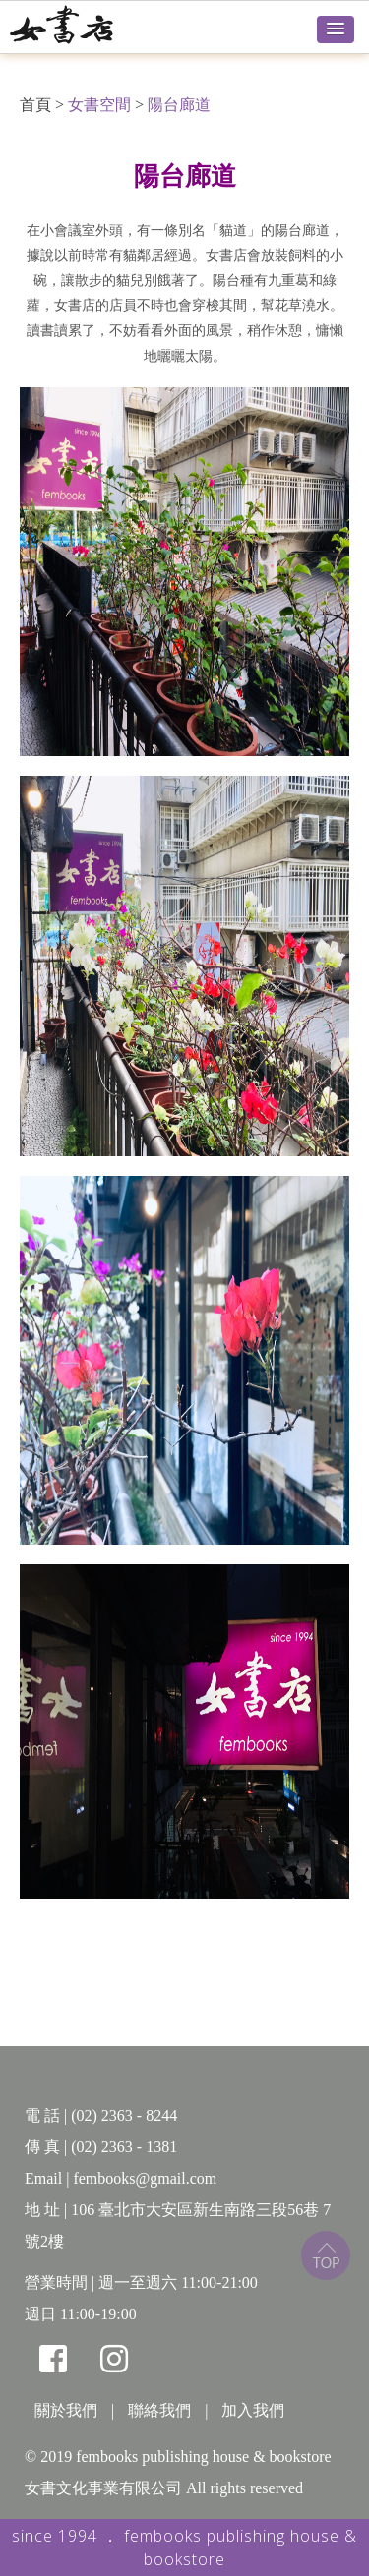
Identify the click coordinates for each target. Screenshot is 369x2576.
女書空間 (99, 104)
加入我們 (252, 2410)
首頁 (35, 104)
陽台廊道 (179, 104)
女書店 (83, 24)
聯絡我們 (159, 2410)
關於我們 (65, 2410)
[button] (335, 29)
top (325, 2255)
